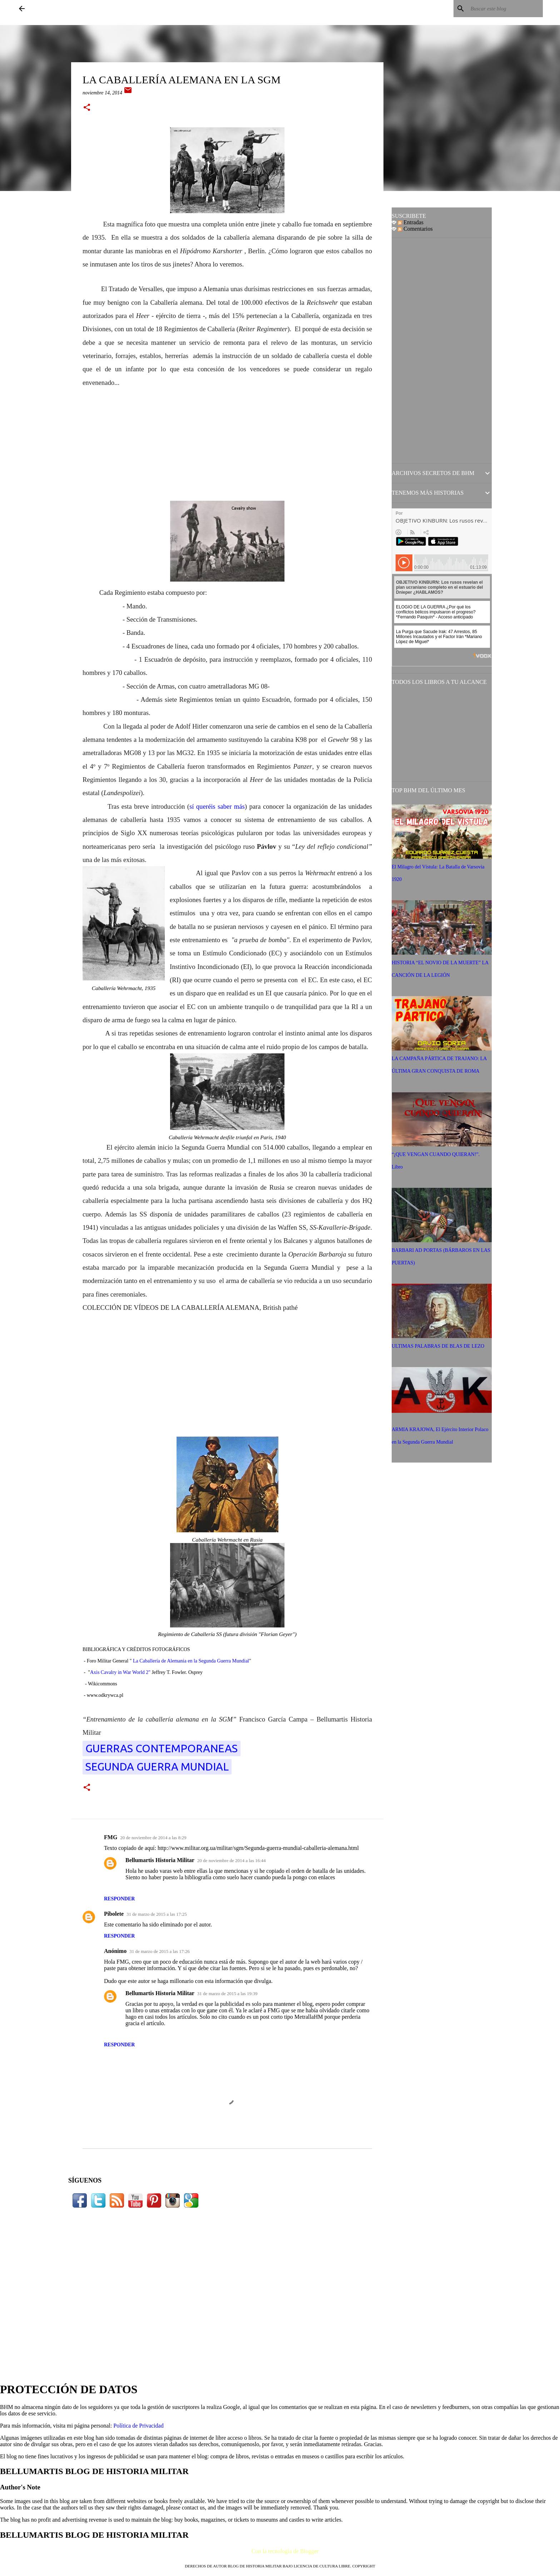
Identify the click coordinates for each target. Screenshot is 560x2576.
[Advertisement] (227, 439)
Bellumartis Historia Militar (159, 1860)
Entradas (410, 222)
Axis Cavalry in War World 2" (120, 1672)
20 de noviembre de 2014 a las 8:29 (153, 1837)
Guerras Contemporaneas (161, 1748)
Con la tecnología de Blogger (280, 2551)
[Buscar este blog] (505, 8)
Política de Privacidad (138, 2426)
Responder (119, 1898)
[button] (87, 108)
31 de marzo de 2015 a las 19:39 (227, 1993)
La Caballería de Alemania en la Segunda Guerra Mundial (190, 1661)
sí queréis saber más (217, 806)
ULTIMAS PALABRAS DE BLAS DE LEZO (438, 1346)
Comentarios (415, 229)
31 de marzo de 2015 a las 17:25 (157, 1914)
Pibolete (114, 1914)
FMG (110, 1837)
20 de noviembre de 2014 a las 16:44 (231, 1860)
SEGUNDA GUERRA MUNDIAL (157, 1766)
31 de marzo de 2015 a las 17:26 (159, 1951)
